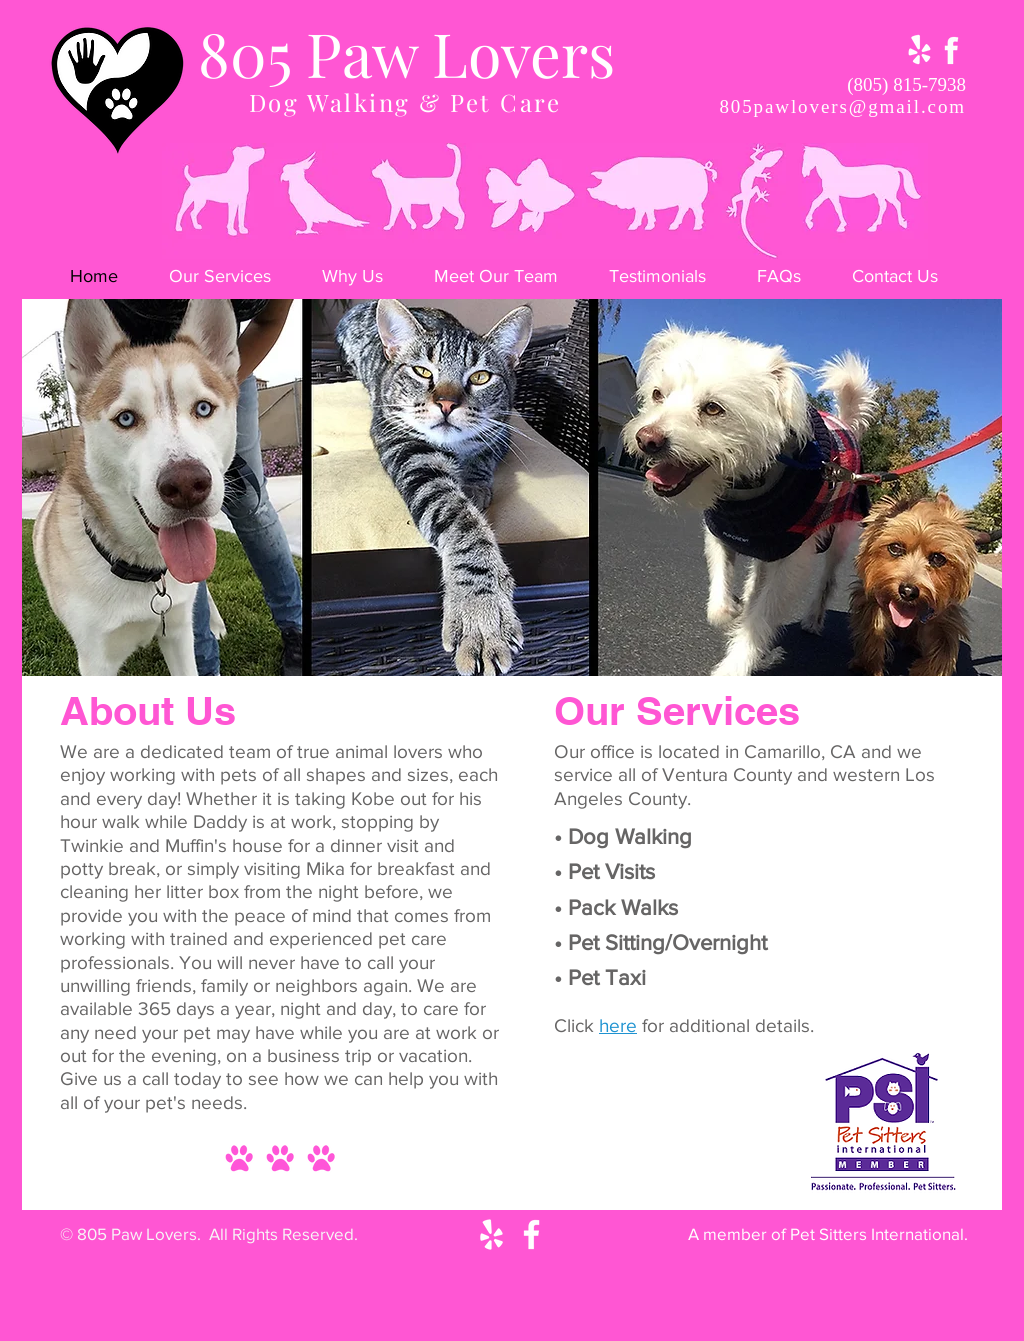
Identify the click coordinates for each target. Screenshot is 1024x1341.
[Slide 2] (451, 650)
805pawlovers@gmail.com (842, 106)
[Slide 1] (424, 650)
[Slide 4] (501, 650)
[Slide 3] (476, 650)
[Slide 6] (551, 650)
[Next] (970, 487)
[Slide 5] (526, 650)
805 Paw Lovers (406, 52)
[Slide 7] (576, 650)
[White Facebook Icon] (531, 1234)
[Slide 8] (601, 650)
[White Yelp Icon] (491, 1234)
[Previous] (54, 487)
